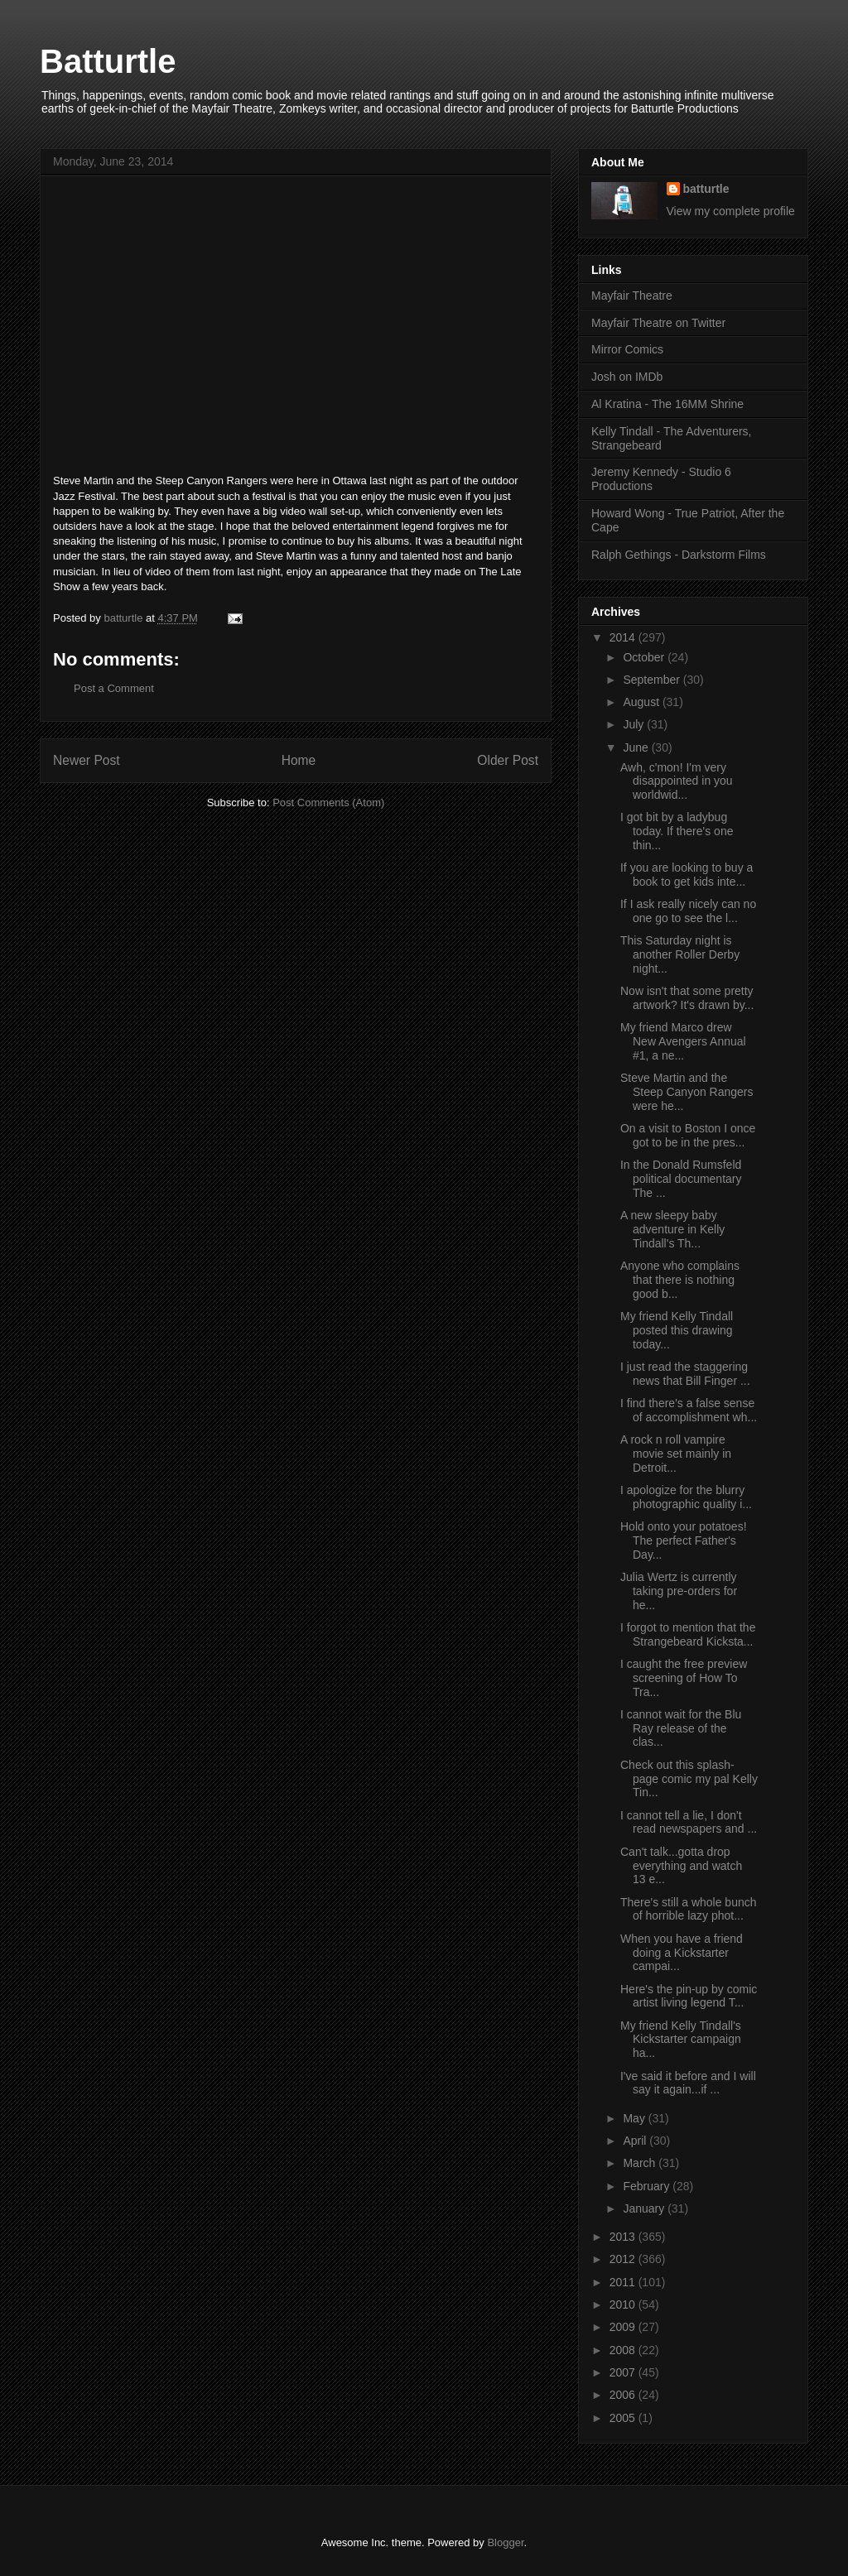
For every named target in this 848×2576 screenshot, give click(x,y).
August (642, 702)
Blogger (505, 2542)
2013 (624, 2236)
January (645, 2208)
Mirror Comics (627, 349)
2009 (624, 2326)
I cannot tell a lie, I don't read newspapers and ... (688, 1822)
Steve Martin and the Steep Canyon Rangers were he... (687, 1092)
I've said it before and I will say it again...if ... (688, 2083)
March (640, 2163)
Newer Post (86, 760)
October (645, 657)
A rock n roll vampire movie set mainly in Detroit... (675, 1453)
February (647, 2186)
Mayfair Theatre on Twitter (658, 322)
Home (299, 760)
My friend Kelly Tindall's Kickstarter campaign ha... (680, 2039)
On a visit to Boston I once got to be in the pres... (687, 1135)
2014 (624, 637)
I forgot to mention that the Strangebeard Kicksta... (687, 1634)
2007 (624, 2372)
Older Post (507, 760)
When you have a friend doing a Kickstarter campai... (681, 1952)
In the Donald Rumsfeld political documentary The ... (681, 1178)
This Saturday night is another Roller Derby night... (680, 954)
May (635, 2118)
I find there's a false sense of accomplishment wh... (688, 1410)
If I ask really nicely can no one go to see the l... (688, 911)
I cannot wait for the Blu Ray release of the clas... (680, 1728)
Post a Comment (114, 688)
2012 (624, 2259)
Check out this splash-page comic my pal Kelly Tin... (689, 1779)
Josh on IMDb (626, 376)
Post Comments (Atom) (328, 802)
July (635, 724)
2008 (624, 2350)
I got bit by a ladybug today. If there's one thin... (677, 831)
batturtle (706, 188)
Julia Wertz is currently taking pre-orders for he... (678, 1591)
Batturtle (108, 61)
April (636, 2140)
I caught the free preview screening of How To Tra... (683, 1678)
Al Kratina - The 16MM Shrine (667, 404)
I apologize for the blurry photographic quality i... (686, 1497)
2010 (624, 2304)
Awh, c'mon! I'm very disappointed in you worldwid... (676, 781)
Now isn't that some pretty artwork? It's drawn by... (687, 998)
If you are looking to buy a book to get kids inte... (686, 874)
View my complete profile (731, 211)
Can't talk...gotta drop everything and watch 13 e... (681, 1865)
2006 (624, 2394)
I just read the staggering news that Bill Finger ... (685, 1373)
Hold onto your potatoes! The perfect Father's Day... (683, 1540)
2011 (624, 2282)
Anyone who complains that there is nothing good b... (680, 1279)
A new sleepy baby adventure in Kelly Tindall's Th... (672, 1229)
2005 (624, 2418)
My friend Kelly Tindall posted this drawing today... (676, 1330)
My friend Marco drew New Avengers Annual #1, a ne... (683, 1041)
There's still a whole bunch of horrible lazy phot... (688, 1909)
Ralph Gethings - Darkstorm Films (678, 554)
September (652, 679)
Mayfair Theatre (631, 295)
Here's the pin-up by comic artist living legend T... (688, 1996)
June (637, 747)
